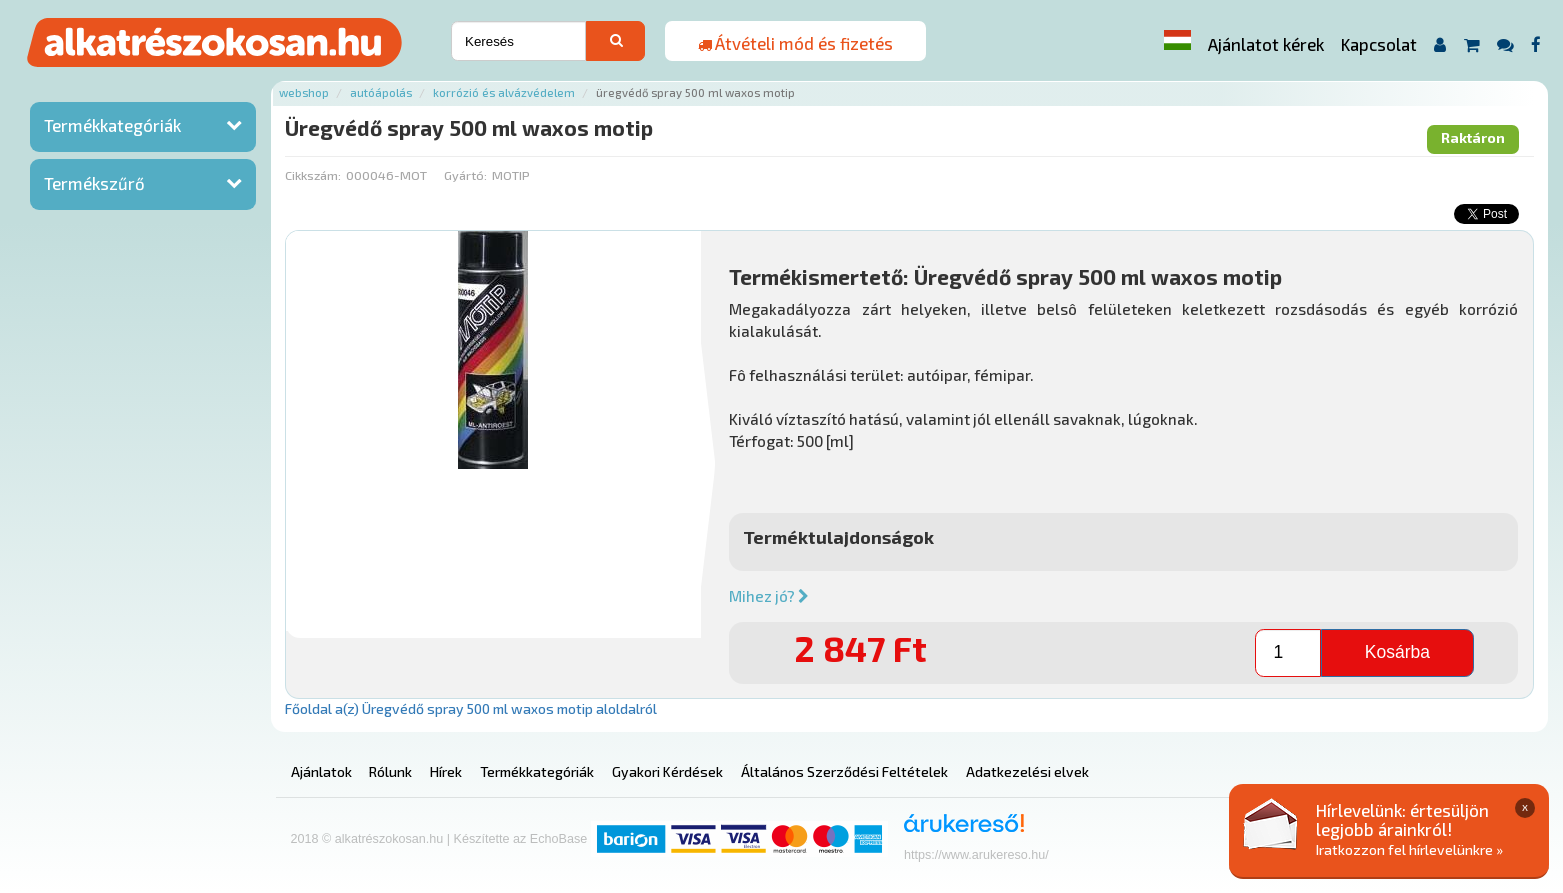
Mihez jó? (769, 596)
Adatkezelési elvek (1027, 771)
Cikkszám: (313, 175)
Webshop (304, 92)
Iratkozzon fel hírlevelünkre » (1409, 849)
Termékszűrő (94, 183)
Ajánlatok (321, 771)
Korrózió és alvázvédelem (504, 92)
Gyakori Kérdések (667, 771)
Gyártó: (465, 175)
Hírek (446, 771)
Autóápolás (381, 92)
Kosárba (1397, 652)
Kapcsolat (1379, 44)
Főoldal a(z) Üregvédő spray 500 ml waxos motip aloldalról (471, 708)
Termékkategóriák (112, 125)
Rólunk (390, 771)
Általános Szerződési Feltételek (844, 771)
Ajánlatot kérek (1266, 44)
